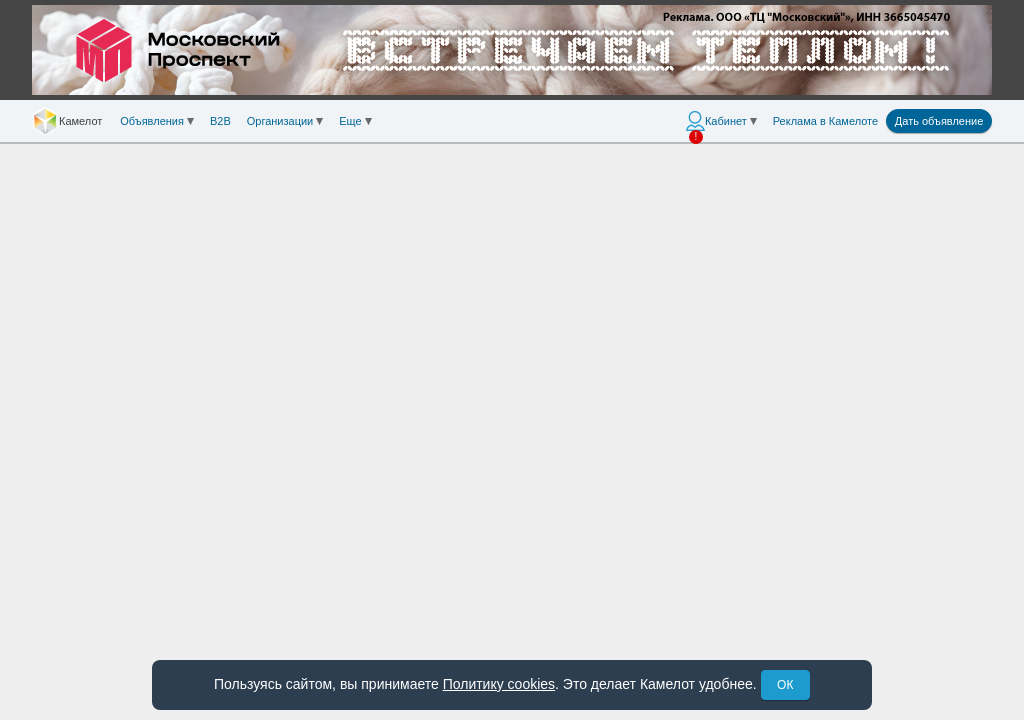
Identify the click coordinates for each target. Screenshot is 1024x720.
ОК (785, 685)
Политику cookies (499, 684)
